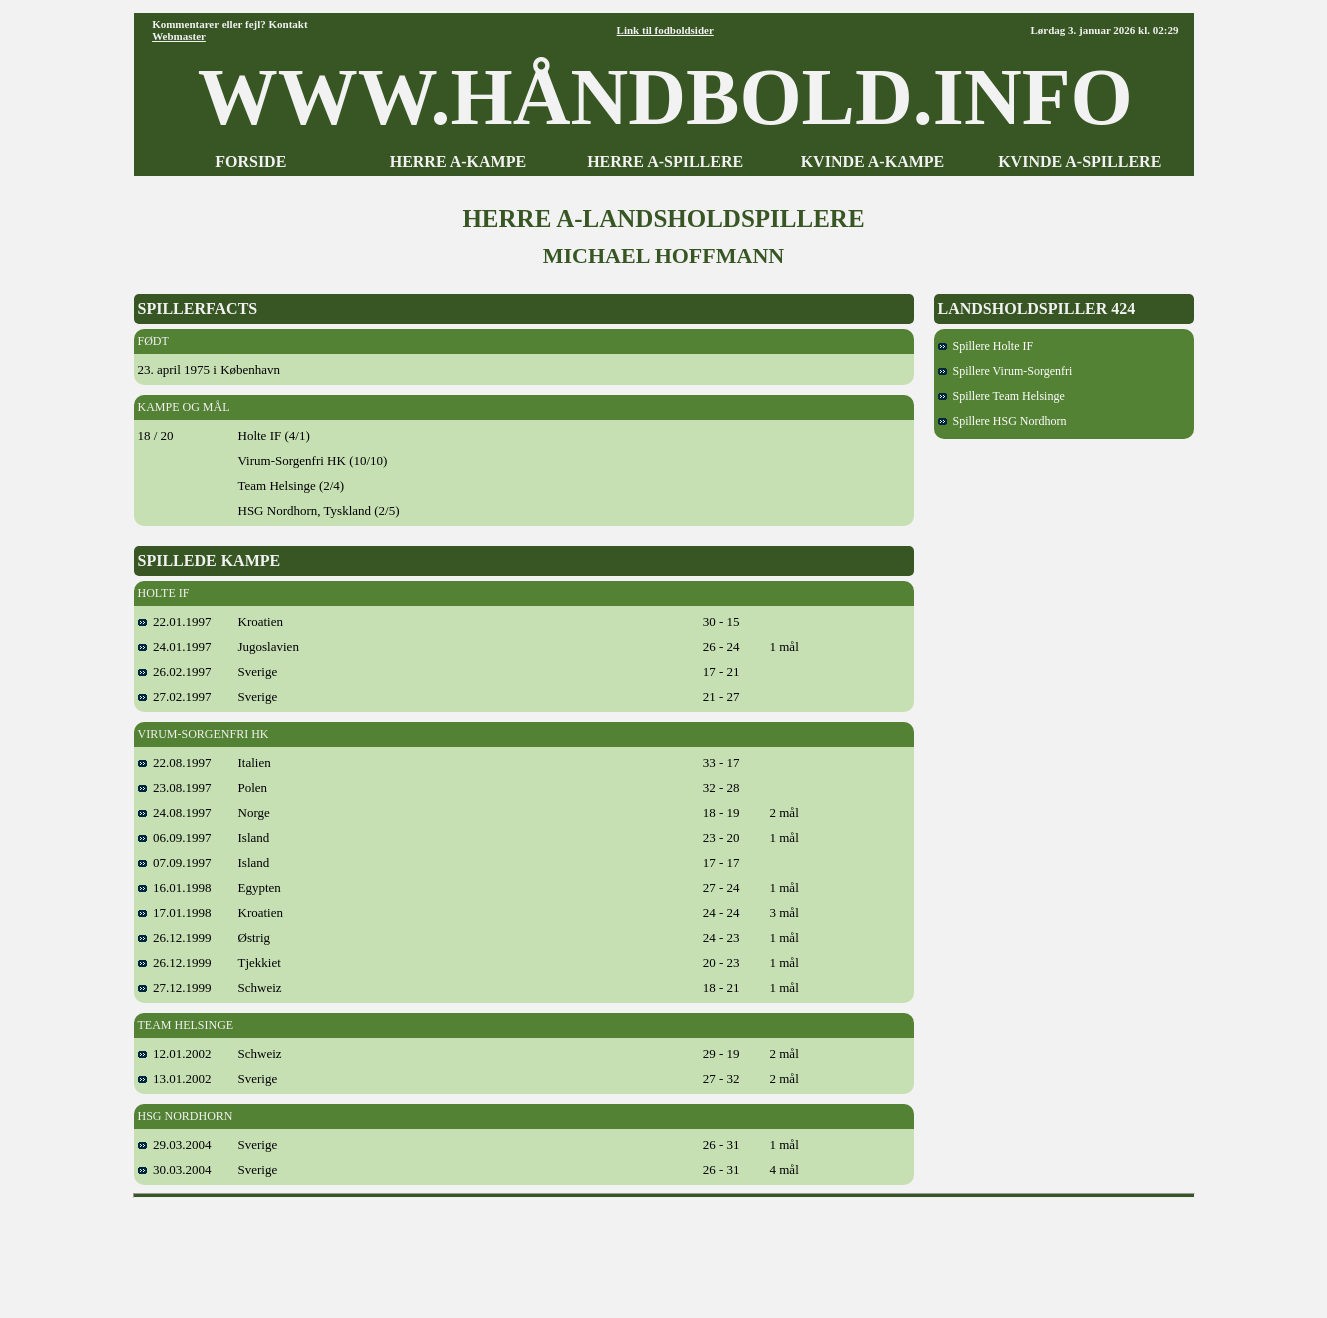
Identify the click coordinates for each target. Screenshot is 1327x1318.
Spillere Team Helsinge (1001, 396)
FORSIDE (250, 161)
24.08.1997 (175, 812)
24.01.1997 (175, 646)
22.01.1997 (175, 621)
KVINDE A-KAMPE (873, 161)
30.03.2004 (175, 1169)
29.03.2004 (175, 1144)
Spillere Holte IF (986, 346)
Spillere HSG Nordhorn (1002, 421)
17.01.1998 (175, 912)
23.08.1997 (175, 787)
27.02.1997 (175, 696)
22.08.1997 (175, 762)
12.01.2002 (175, 1053)
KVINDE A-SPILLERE (1079, 161)
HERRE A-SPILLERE (665, 161)
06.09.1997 (175, 837)
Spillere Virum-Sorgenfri (1005, 371)
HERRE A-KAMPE (458, 161)
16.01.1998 (175, 887)
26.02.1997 (175, 671)
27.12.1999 (175, 987)
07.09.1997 (175, 862)
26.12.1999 (175, 937)
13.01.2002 (175, 1078)
